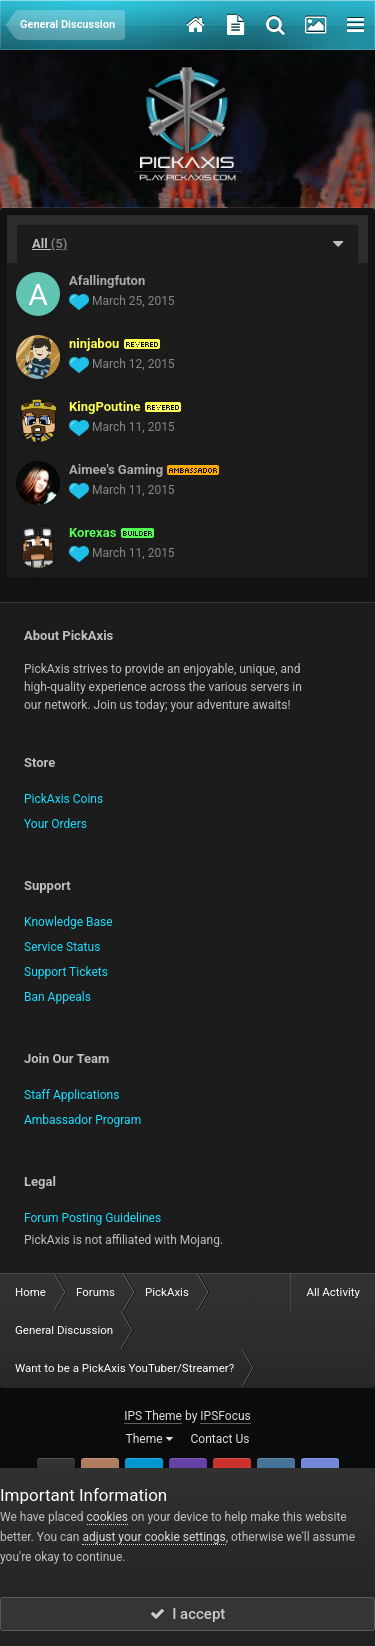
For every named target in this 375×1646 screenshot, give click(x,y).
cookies (108, 1517)
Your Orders (55, 824)
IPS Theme (153, 1416)
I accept (188, 1614)
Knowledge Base (68, 922)
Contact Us (220, 1439)
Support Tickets (66, 972)
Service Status (62, 947)
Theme (149, 1439)
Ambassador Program (82, 1120)
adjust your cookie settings (153, 1537)
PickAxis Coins (63, 799)
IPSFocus (225, 1416)
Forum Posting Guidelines (92, 1218)
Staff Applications (71, 1095)
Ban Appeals (57, 997)
